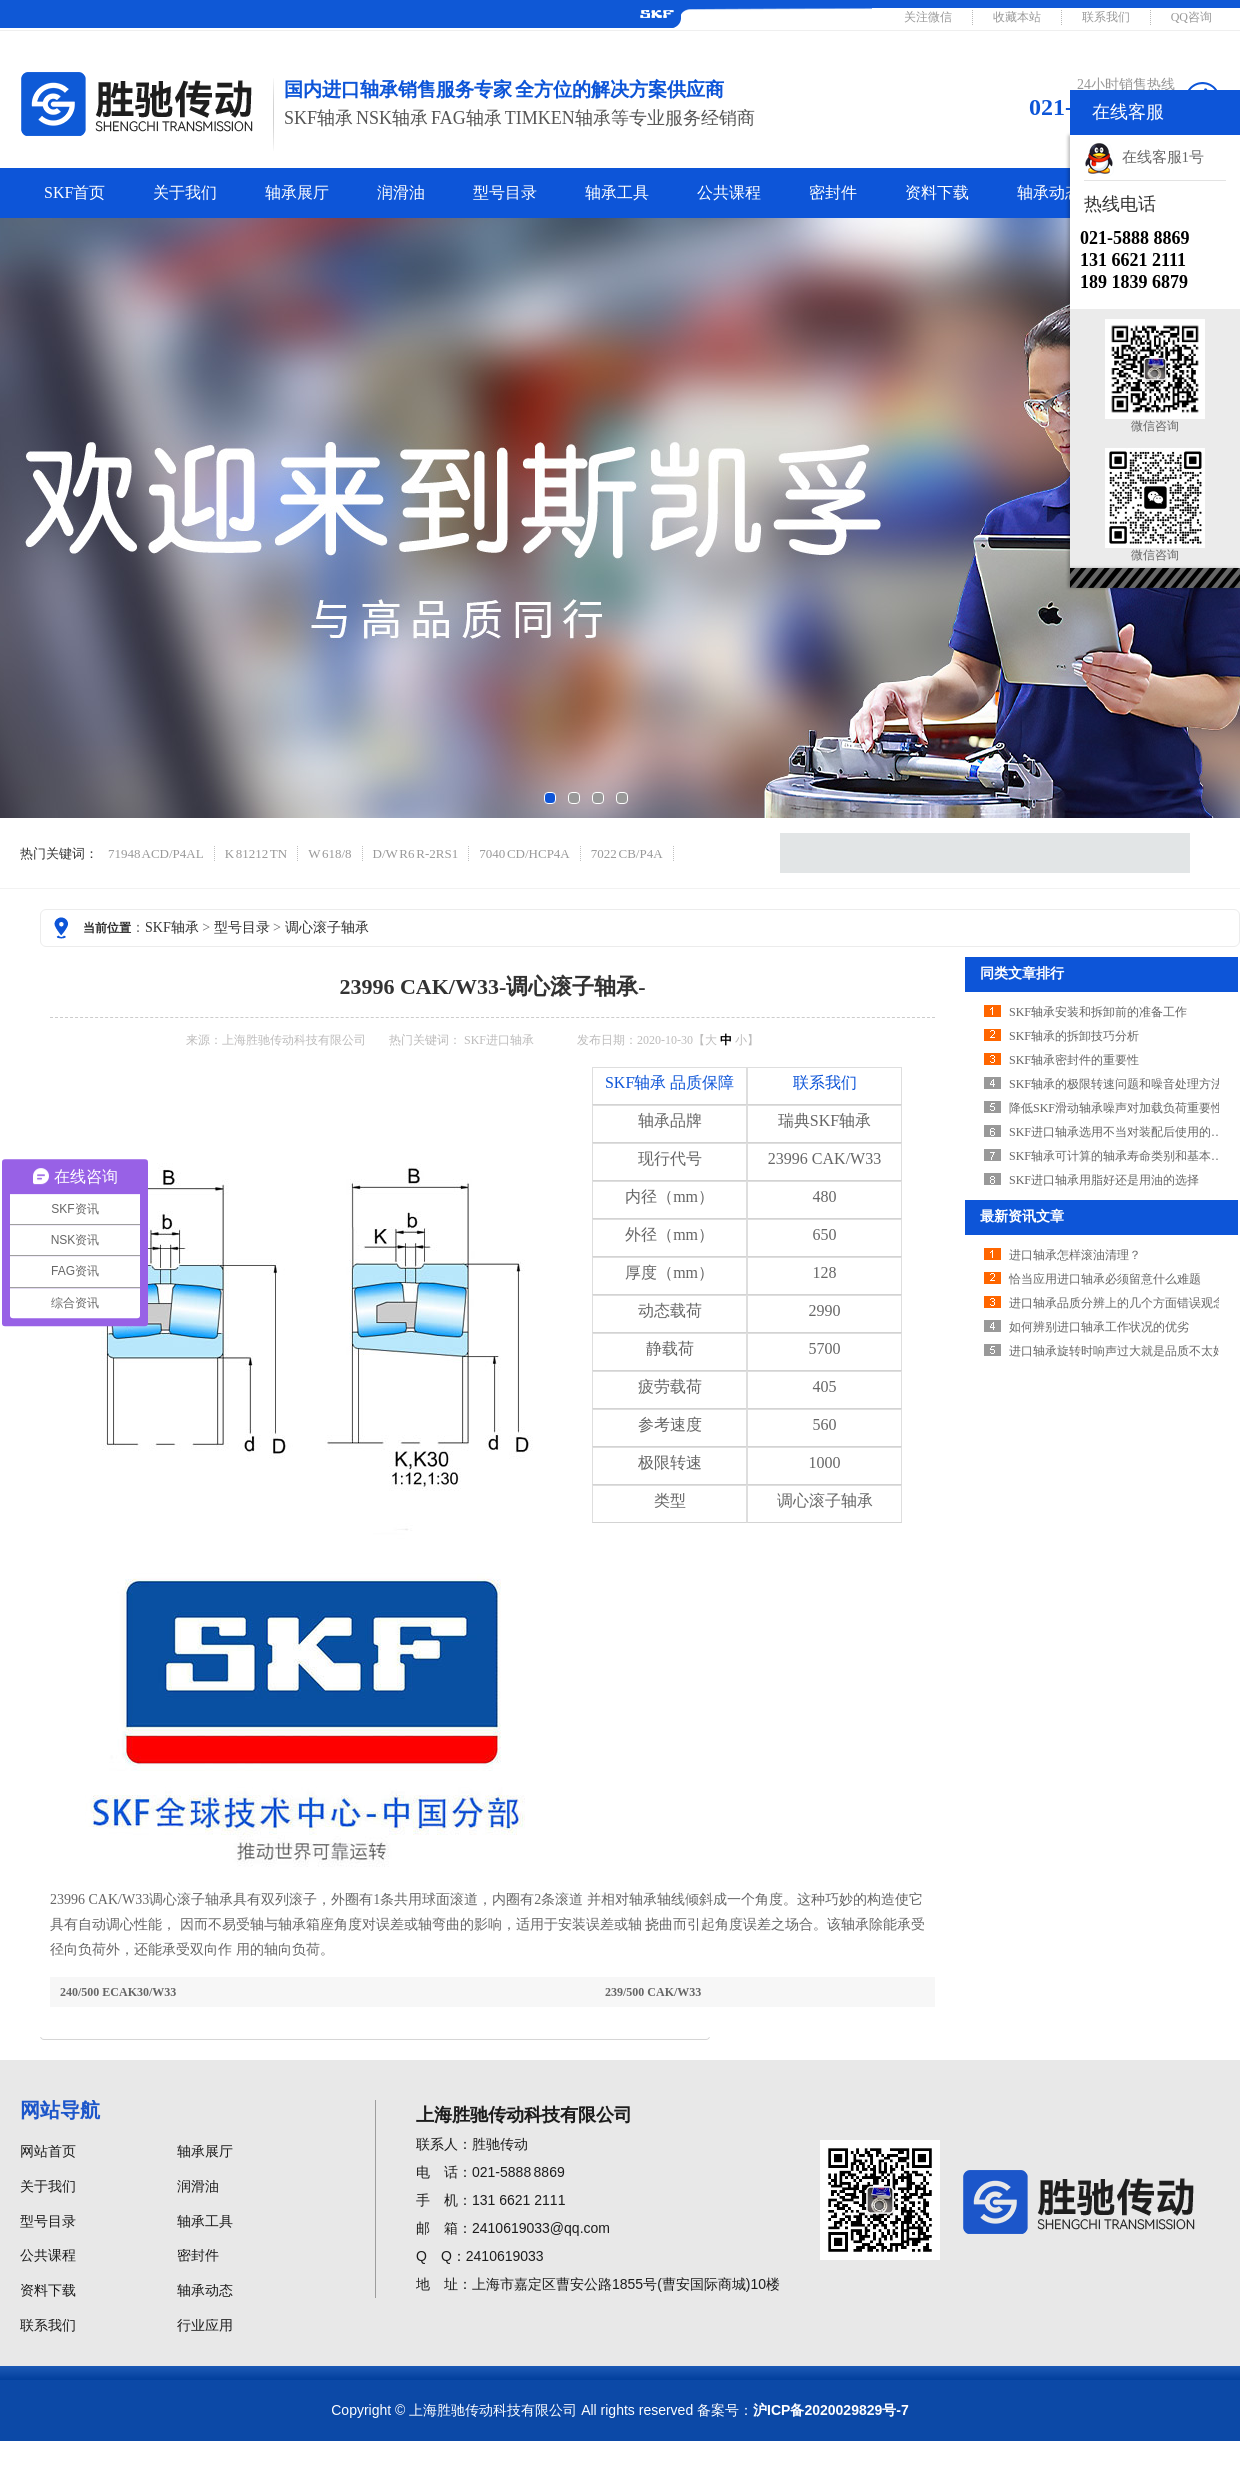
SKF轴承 (172, 927)
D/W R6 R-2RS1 (416, 853)
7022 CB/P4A (627, 853)
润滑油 (401, 192)
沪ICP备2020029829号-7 (831, 2410)
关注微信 (928, 17)
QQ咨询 (1191, 17)
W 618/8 (329, 853)
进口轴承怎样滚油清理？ (1075, 1255)
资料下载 (937, 192)
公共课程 (729, 192)
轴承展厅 (297, 192)
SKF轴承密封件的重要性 (1074, 1060)
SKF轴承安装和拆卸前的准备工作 (1098, 1012)
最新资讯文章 (1022, 1216)
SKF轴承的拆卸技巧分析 (1074, 1036)
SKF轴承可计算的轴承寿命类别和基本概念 (1122, 1156)
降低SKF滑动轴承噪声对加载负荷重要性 (1116, 1108)
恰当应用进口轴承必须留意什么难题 (1105, 1279)
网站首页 (48, 2152)
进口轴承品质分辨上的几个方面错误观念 (1117, 1303)
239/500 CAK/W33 (653, 1992)
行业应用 (205, 2326)
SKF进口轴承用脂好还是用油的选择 (1104, 1180)
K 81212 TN (256, 853)
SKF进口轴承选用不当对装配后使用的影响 (1122, 1132)
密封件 (833, 192)
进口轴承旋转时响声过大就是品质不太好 (1117, 1351)
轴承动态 (1049, 192)
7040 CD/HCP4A (524, 853)
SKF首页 (74, 192)
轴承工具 (617, 192)
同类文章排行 (1022, 973)
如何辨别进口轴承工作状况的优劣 (1099, 1327)
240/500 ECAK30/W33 (118, 1992)
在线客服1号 (1144, 157)
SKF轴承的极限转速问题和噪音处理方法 (1116, 1084)
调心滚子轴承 (327, 927)
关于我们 (185, 192)
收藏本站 (1017, 17)
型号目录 (505, 192)
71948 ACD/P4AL (156, 853)
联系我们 (1106, 17)
